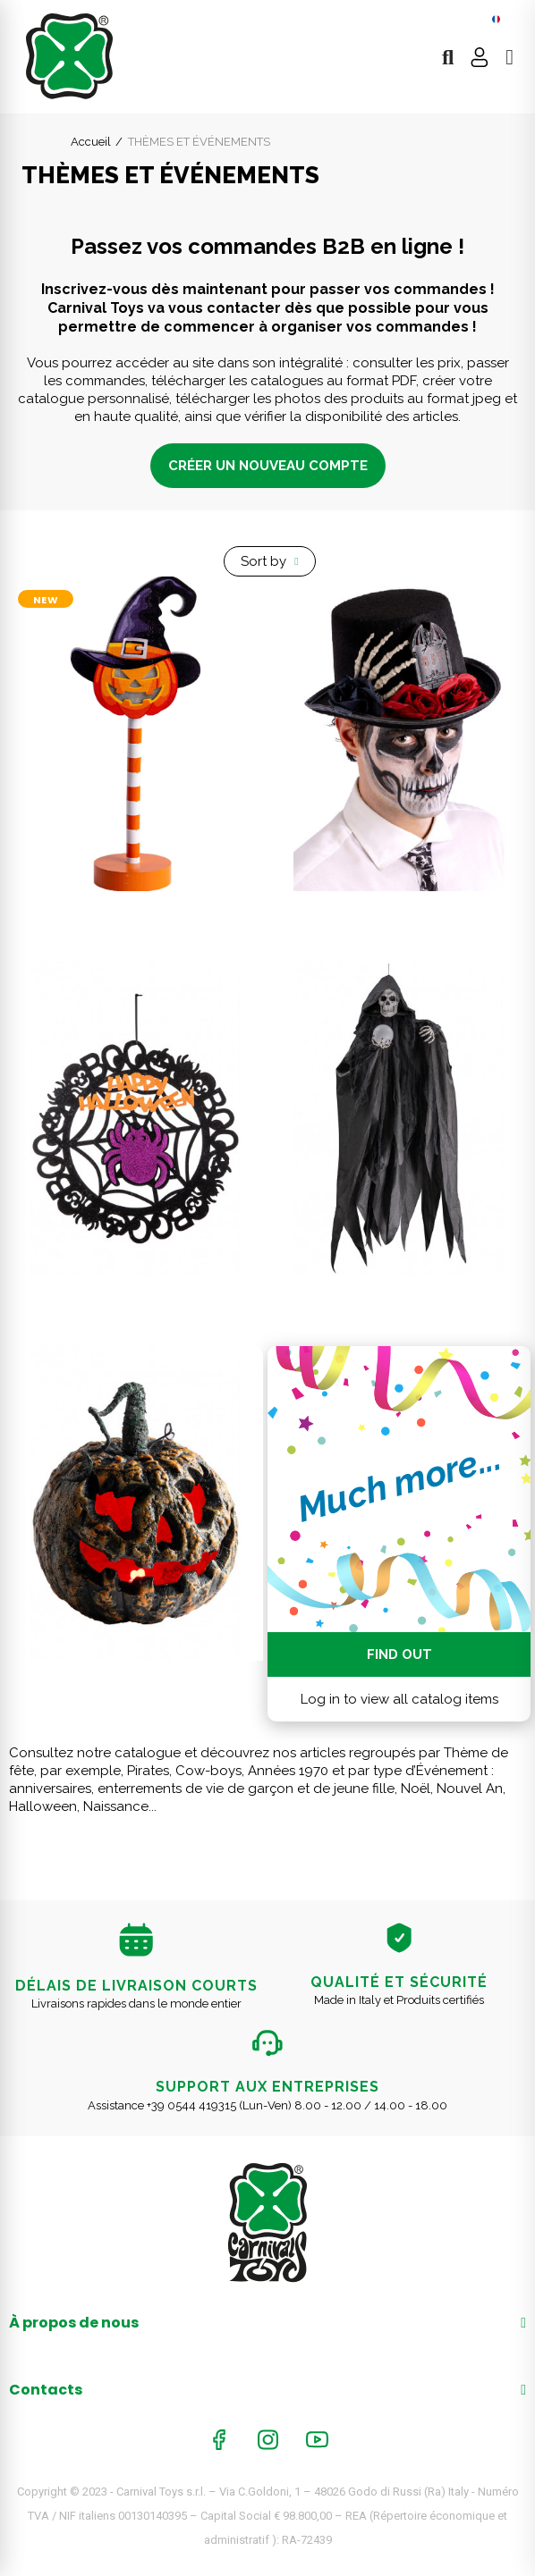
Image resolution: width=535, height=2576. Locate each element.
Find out (399, 1654)
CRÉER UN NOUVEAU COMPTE (268, 466)
